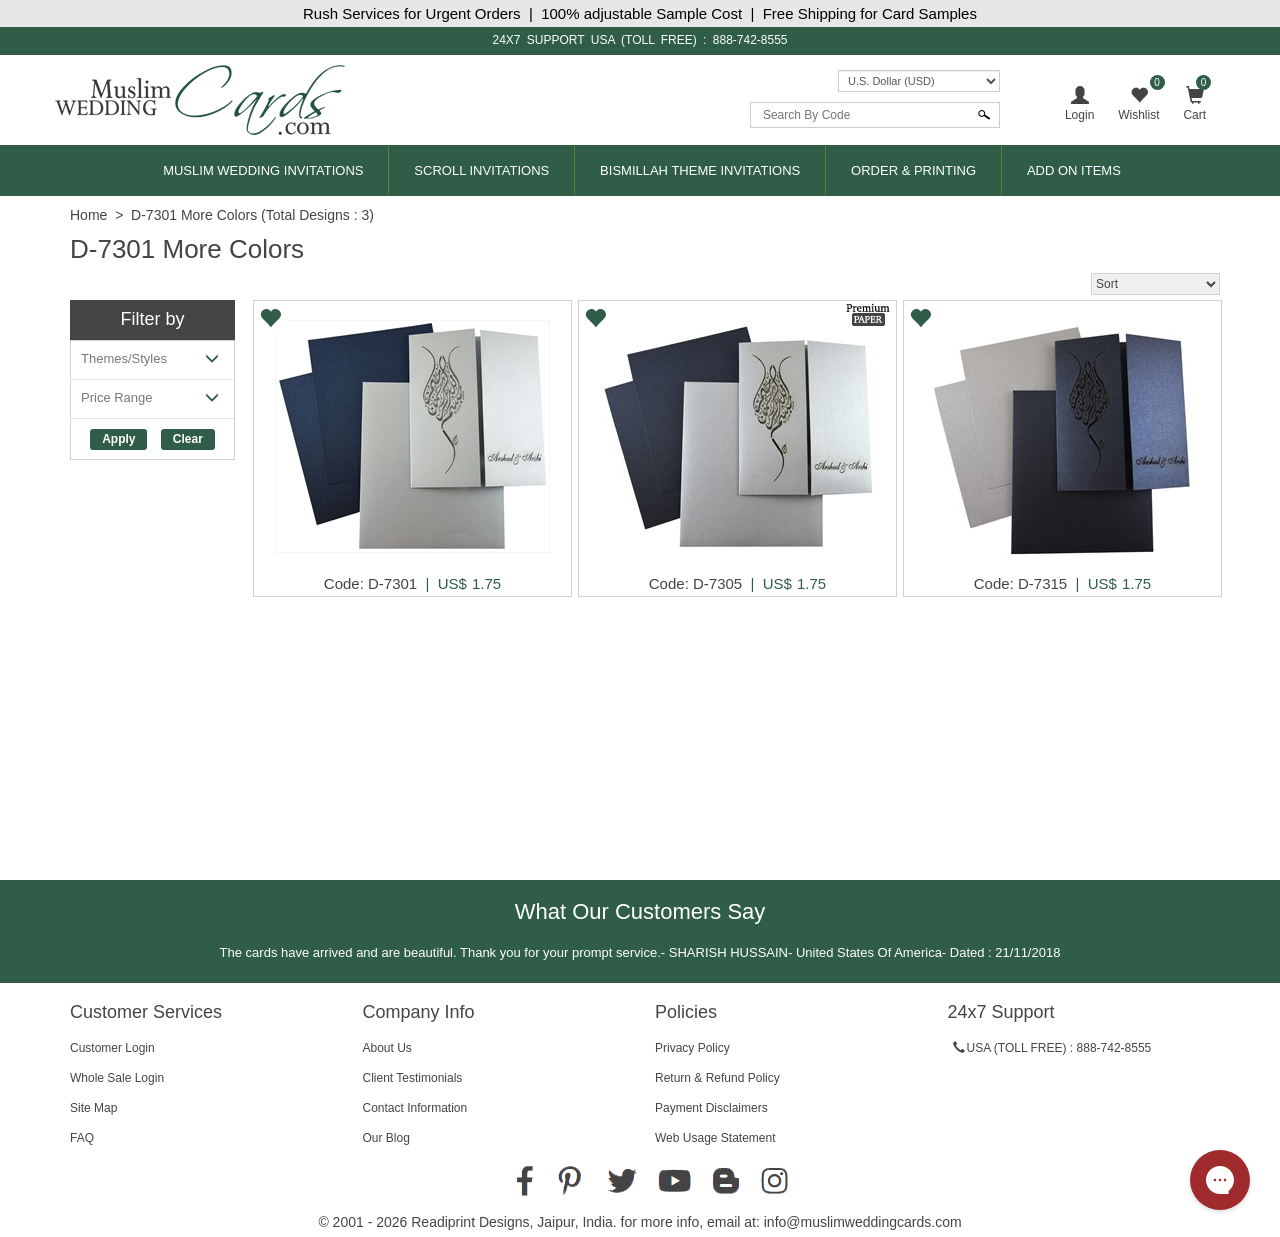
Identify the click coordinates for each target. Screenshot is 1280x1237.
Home (88, 215)
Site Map (93, 1108)
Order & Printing (913, 170)
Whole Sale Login (117, 1078)
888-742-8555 (750, 40)
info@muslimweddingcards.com (863, 1222)
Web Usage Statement (715, 1138)
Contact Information (415, 1108)
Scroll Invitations (481, 170)
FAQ (82, 1138)
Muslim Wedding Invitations (263, 170)
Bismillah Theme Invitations (700, 170)
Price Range (152, 401)
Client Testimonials (413, 1078)
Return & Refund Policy (717, 1078)
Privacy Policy (692, 1048)
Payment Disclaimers (711, 1108)
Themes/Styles (152, 362)
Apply (118, 439)
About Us (387, 1048)
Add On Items (1074, 170)
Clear (188, 439)
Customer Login (112, 1048)
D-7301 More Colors (194, 215)
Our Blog (386, 1138)
